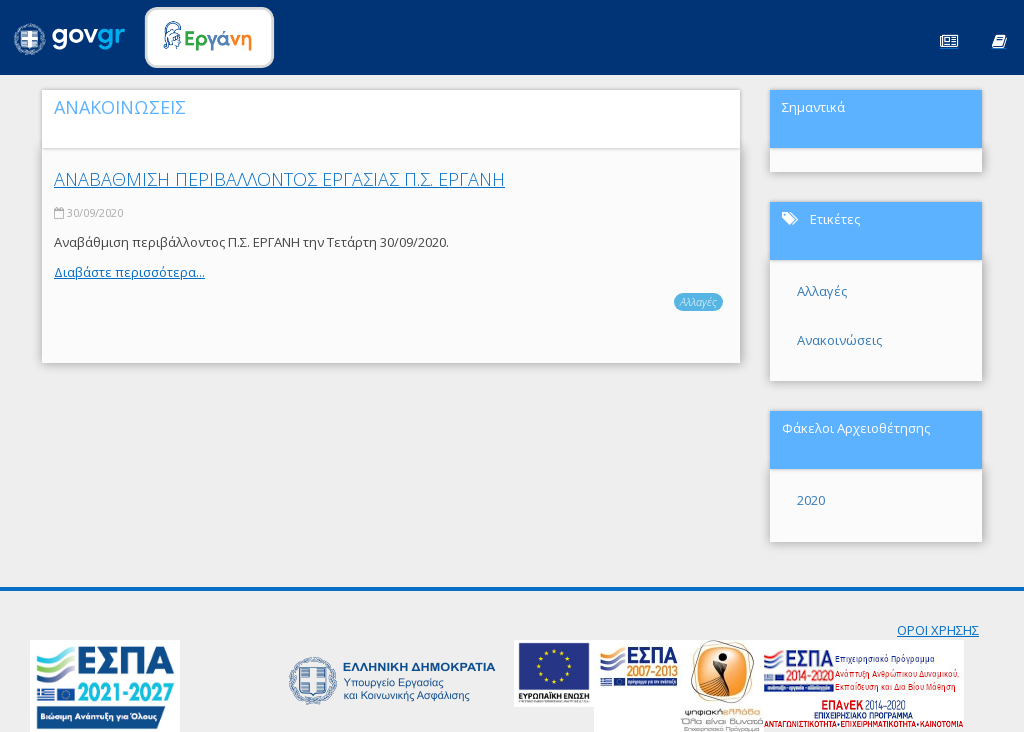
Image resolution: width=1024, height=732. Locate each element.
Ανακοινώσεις (839, 340)
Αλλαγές (698, 301)
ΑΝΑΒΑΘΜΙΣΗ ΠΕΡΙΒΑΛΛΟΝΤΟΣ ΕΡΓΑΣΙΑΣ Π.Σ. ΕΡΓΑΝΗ (279, 179)
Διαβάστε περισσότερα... (129, 272)
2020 (811, 500)
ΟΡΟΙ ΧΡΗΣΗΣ (938, 630)
